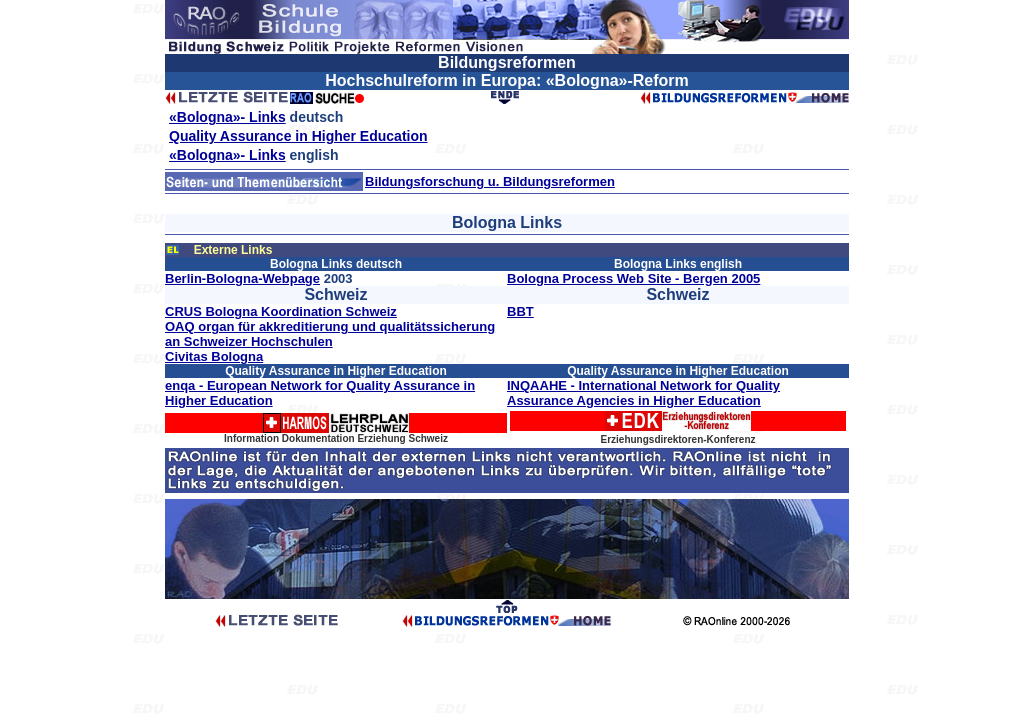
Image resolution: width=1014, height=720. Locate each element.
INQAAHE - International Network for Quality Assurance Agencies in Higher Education (643, 393)
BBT (520, 311)
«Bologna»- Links (227, 117)
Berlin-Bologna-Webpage (242, 278)
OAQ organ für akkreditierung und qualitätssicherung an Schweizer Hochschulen (330, 334)
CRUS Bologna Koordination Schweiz (281, 311)
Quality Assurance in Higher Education (298, 136)
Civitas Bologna (214, 356)
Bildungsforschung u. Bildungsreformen (490, 181)
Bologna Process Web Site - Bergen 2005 (633, 278)
